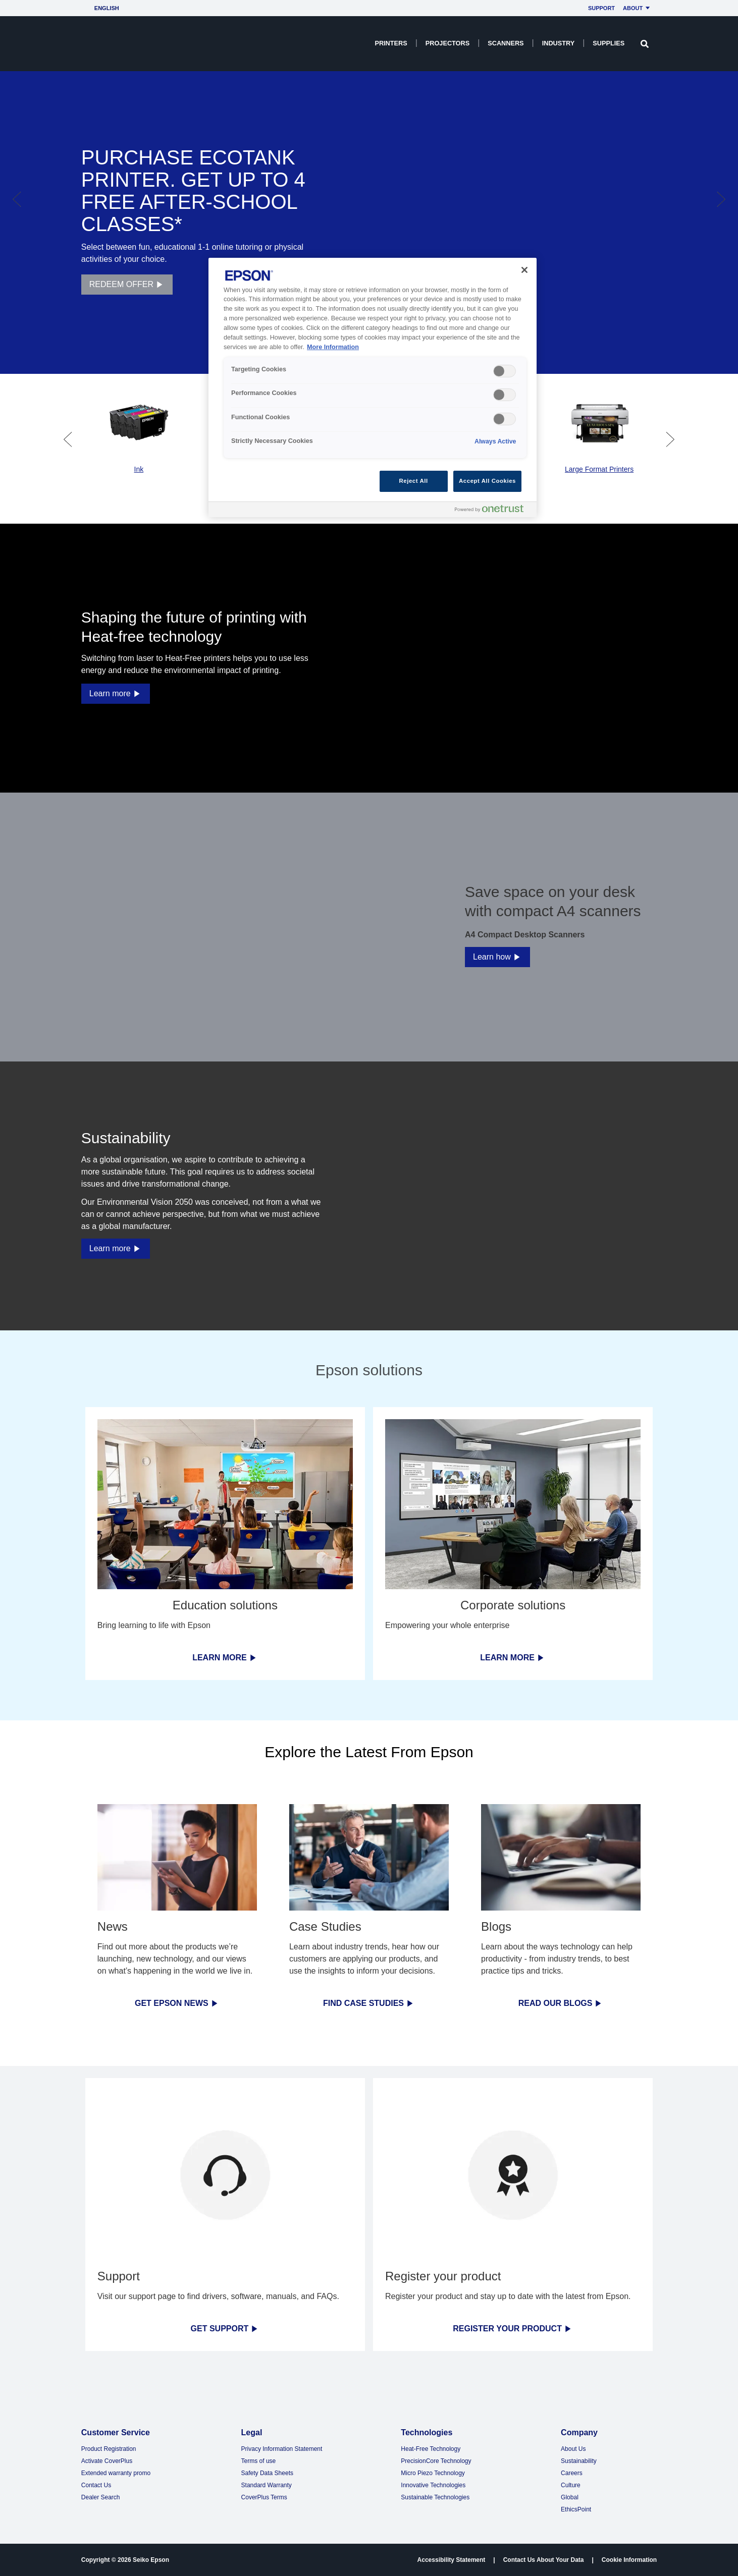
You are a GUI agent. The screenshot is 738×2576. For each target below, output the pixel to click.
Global (569, 2497)
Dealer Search (100, 2497)
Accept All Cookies (487, 481)
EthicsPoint (576, 2509)
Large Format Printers (599, 469)
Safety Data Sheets (267, 2473)
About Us (573, 2448)
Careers (572, 2473)
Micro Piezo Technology (433, 2473)
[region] (372, 388)
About (638, 8)
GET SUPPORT (225, 2328)
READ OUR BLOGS (561, 2003)
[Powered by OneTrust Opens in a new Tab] (493, 511)
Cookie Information (629, 2559)
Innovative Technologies (433, 2485)
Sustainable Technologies (435, 2497)
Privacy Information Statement (282, 2448)
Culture (571, 2485)
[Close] (524, 270)
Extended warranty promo (115, 2473)
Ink (139, 469)
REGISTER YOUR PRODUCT (513, 2328)
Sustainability (579, 2461)
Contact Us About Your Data (543, 2559)
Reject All (413, 481)
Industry (558, 43)
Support (601, 8)
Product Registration (108, 2448)
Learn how (497, 956)
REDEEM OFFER (127, 284)
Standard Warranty (266, 2485)
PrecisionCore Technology (436, 2461)
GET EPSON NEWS (177, 2003)
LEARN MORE (225, 1657)
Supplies (608, 43)
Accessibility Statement (451, 2559)
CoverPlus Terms (264, 2497)
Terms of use (258, 2461)
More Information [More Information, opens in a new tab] (333, 347)
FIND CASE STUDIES (369, 2003)
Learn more (115, 693)
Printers (391, 43)
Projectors (447, 43)
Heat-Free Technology (430, 2448)
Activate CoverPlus (106, 2461)
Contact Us (96, 2485)
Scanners (505, 43)
